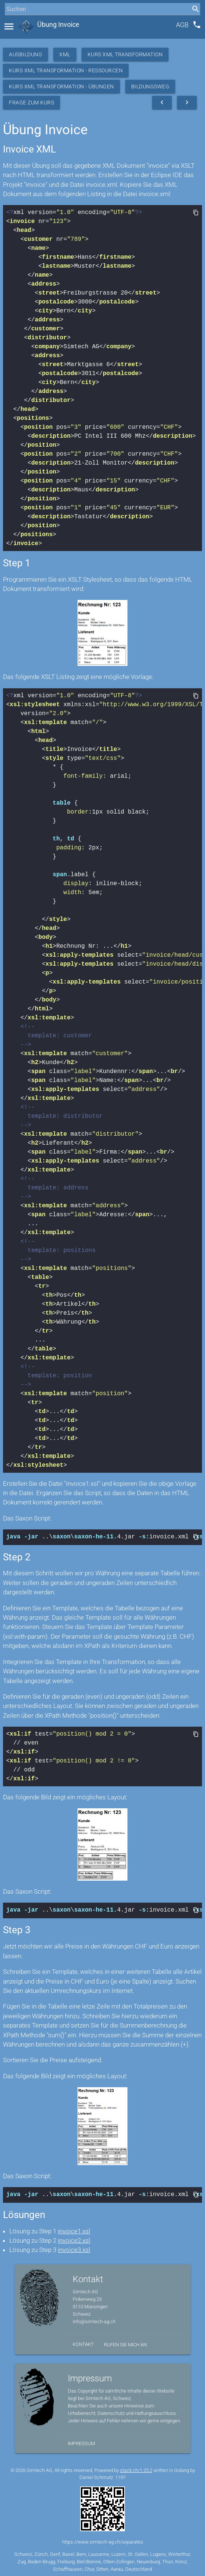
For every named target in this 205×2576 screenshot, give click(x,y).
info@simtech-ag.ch (94, 2319)
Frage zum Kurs (31, 103)
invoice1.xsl (74, 2229)
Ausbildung (25, 54)
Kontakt (83, 2342)
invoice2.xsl (74, 2238)
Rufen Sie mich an (125, 2342)
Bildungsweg (150, 86)
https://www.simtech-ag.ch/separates (102, 2539)
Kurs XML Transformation (125, 54)
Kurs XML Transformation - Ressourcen (66, 70)
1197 (120, 2475)
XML (64, 54)
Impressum (81, 2441)
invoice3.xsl (74, 2247)
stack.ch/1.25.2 (136, 2468)
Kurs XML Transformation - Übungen (61, 86)
